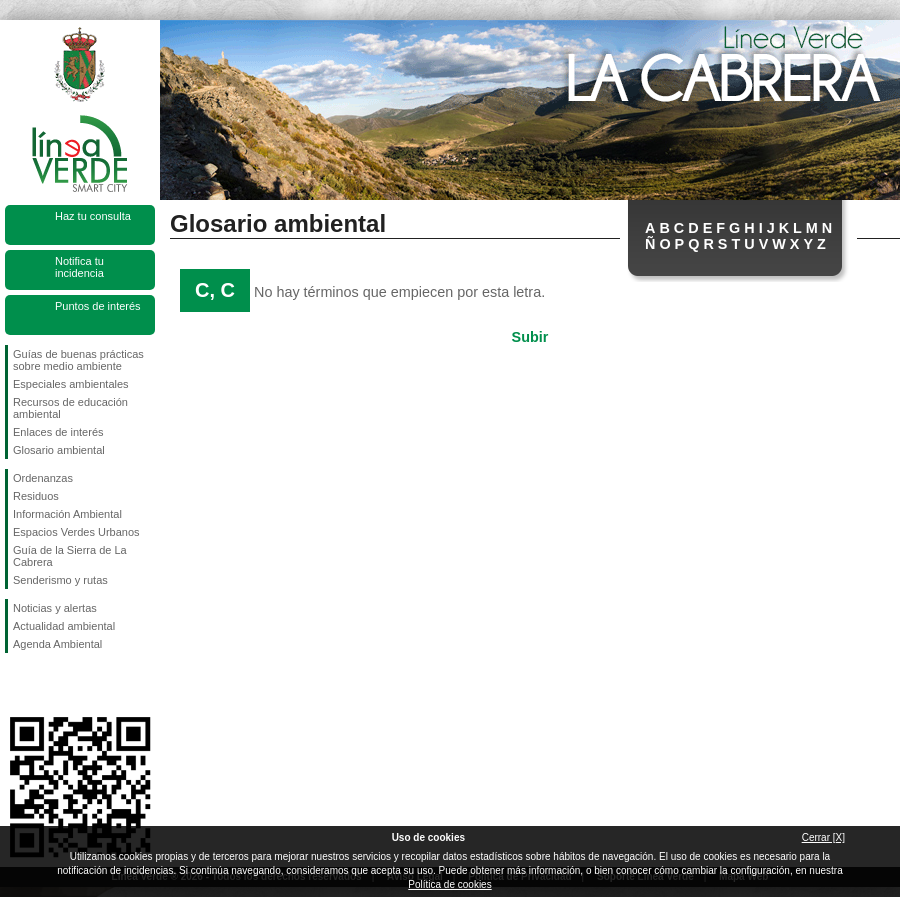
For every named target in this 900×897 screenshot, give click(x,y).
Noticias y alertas (55, 608)
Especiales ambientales (71, 384)
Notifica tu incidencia (79, 267)
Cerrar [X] (823, 837)
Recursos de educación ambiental (70, 408)
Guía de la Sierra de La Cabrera (70, 556)
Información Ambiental (67, 514)
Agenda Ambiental (57, 644)
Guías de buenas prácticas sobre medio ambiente (78, 360)
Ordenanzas (43, 478)
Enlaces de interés (58, 432)
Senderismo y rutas (60, 580)
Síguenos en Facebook (17, 685)
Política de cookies (449, 884)
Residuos (36, 496)
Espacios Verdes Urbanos (76, 532)
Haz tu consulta (93, 216)
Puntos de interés (98, 306)
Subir (530, 337)
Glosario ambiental (59, 450)
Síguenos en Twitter (50, 685)
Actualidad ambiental (64, 626)
